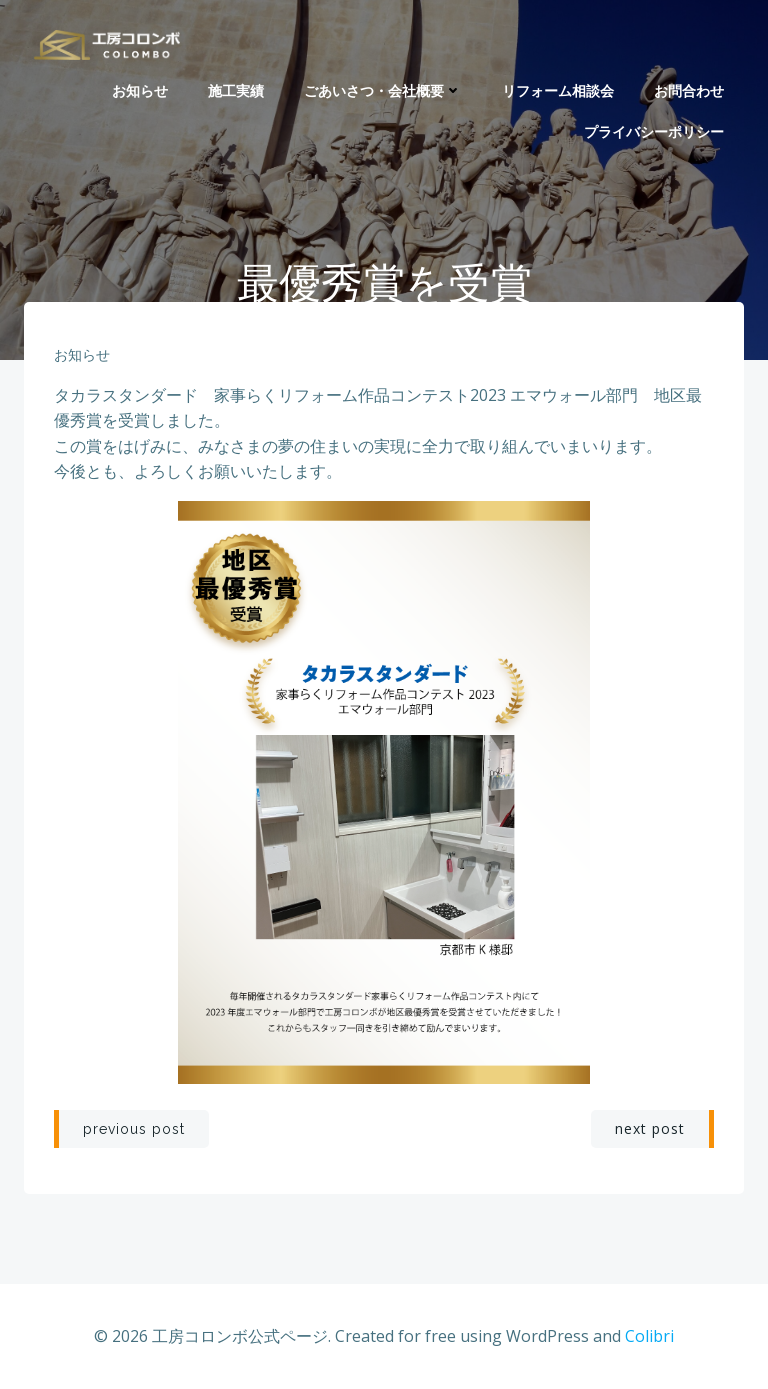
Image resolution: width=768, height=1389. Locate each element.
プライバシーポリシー (654, 131)
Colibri (649, 1336)
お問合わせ (689, 90)
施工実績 (236, 90)
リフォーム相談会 (558, 90)
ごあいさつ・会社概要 (383, 90)
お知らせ (140, 90)
